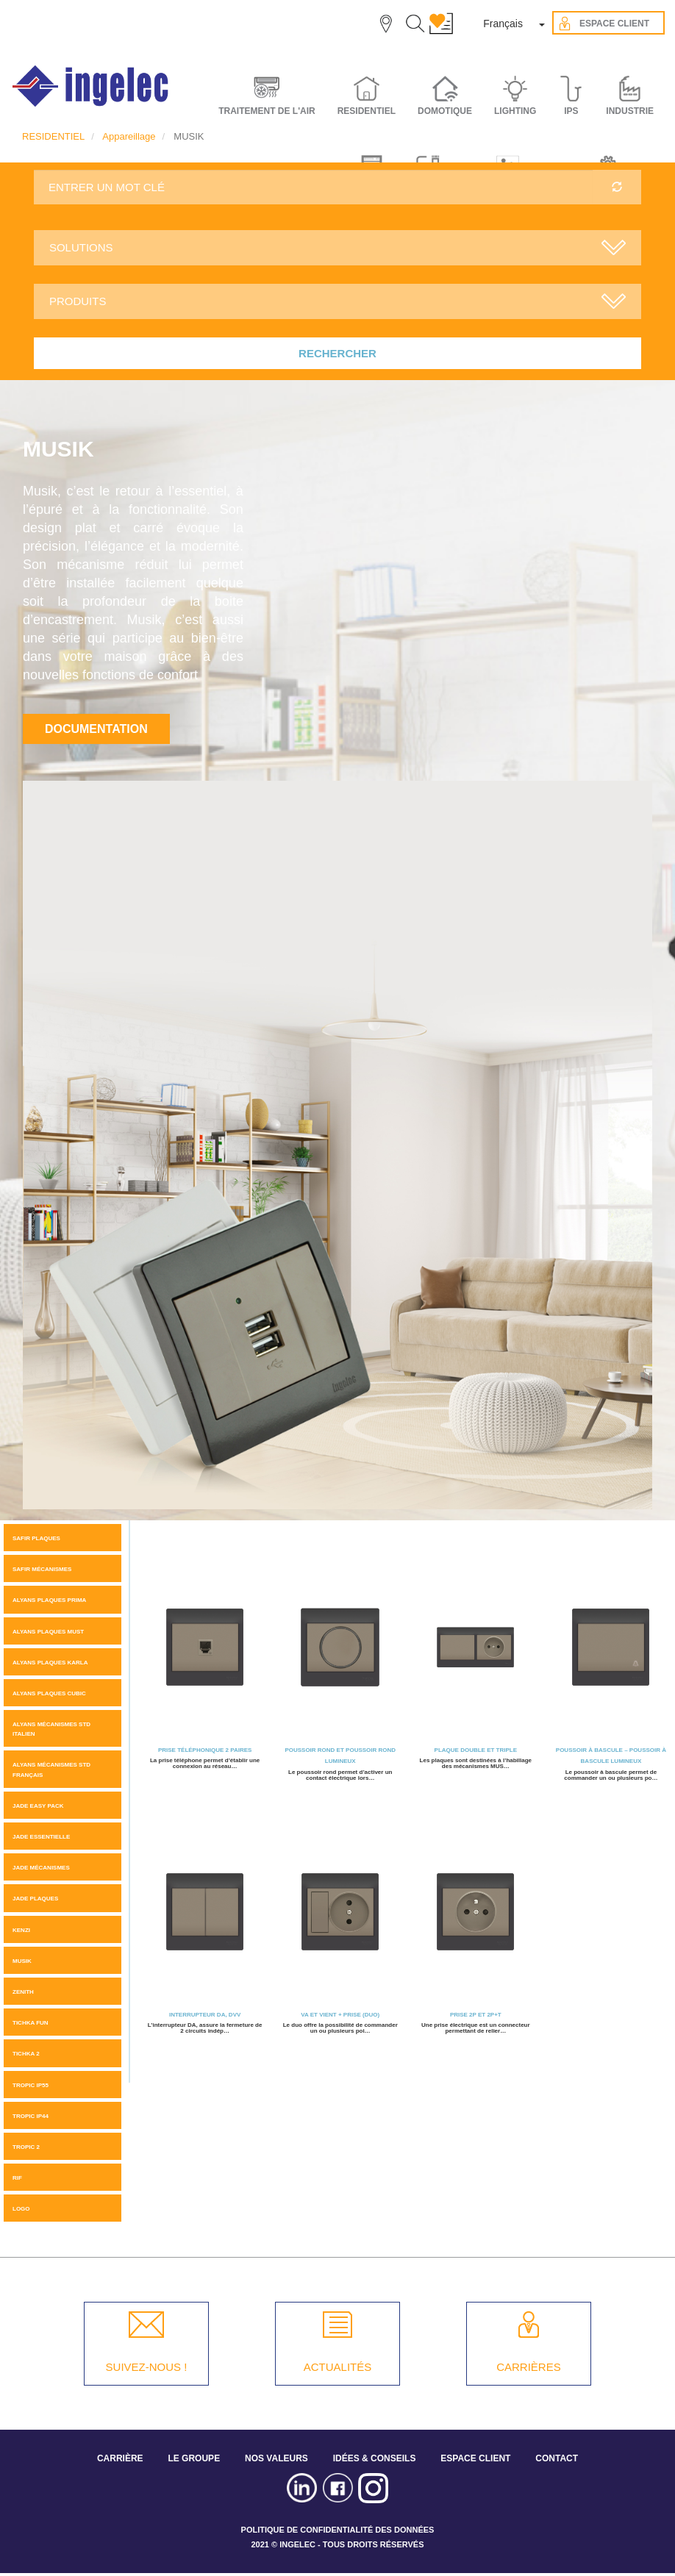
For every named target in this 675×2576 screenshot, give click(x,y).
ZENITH (23, 1992)
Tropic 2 (26, 2147)
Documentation (96, 729)
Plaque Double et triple (476, 1750)
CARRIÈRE (120, 2458)
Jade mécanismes (41, 1867)
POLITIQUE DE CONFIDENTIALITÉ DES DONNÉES (338, 2529)
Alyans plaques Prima (49, 1600)
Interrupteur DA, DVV (204, 2014)
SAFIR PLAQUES (36, 1538)
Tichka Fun (30, 2022)
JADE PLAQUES (35, 1898)
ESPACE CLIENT (475, 2458)
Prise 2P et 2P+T (475, 2014)
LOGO (21, 2208)
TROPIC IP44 (30, 2116)
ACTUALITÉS (338, 2367)
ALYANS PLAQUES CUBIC (49, 1693)
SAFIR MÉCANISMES (41, 1569)
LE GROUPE (194, 2458)
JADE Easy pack (38, 1806)
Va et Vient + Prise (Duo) (340, 2014)
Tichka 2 (26, 2053)
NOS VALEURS (276, 2458)
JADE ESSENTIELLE (41, 1836)
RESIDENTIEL (53, 136)
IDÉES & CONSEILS (374, 2458)
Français (503, 23)
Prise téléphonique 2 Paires (204, 1750)
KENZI (21, 1930)
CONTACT (556, 2458)
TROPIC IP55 (30, 2085)
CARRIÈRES (528, 2367)
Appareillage (128, 136)
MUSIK (22, 1961)
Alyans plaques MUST (48, 1631)
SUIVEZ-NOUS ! (147, 2367)
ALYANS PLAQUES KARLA (50, 1662)
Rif (17, 2178)
